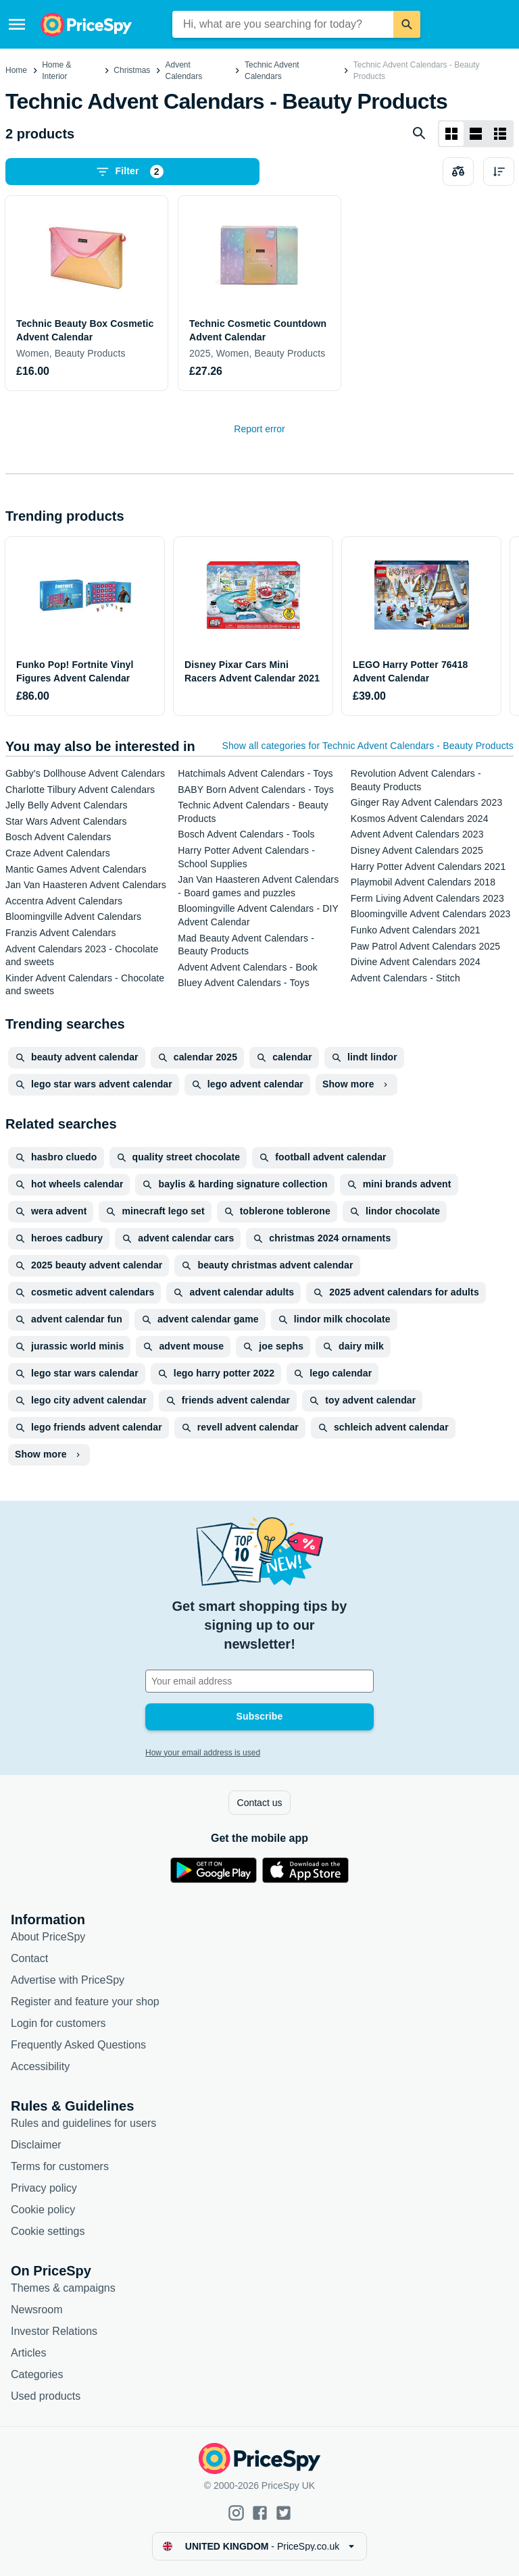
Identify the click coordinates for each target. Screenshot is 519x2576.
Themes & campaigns (63, 2288)
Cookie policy (43, 2209)
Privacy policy (44, 2188)
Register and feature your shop (85, 2001)
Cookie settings (47, 2231)
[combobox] (283, 24)
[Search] (406, 24)
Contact (29, 1958)
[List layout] (476, 134)
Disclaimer (36, 2144)
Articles (28, 2353)
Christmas (132, 70)
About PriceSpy (48, 1936)
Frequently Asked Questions (78, 2045)
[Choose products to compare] (458, 171)
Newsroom (36, 2309)
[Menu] (17, 24)
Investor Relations (54, 2331)
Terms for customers (60, 2166)
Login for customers (58, 2023)
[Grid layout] (451, 134)
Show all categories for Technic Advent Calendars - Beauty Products (368, 745)
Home (16, 70)
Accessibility (40, 2066)
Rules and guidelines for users (83, 2123)
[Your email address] (259, 1681)
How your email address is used (202, 1752)
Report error (259, 428)
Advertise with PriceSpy (67, 1980)
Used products (45, 2396)
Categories (37, 2374)
